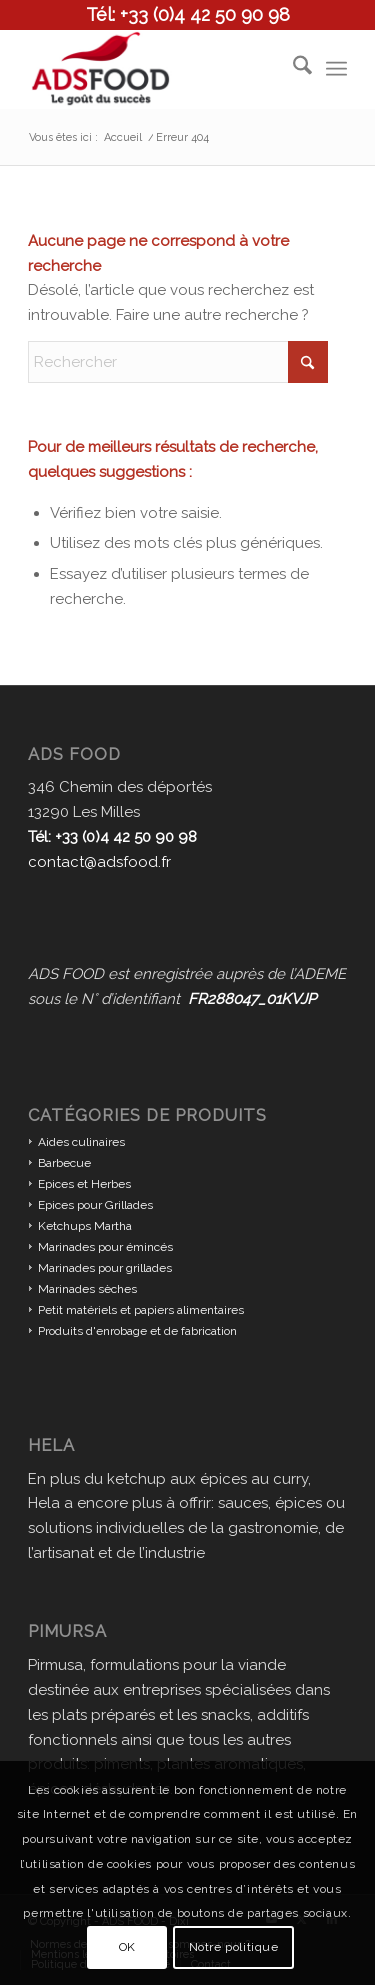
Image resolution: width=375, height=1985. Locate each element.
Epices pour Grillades (95, 1205)
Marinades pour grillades (105, 1268)
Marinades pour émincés (105, 1247)
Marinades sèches (87, 1289)
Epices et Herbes (84, 1184)
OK (127, 1947)
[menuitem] (292, 69)
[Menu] (336, 69)
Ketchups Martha (85, 1226)
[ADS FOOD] (155, 69)
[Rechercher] (292, 69)
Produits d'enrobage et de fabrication (137, 1331)
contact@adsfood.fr (99, 862)
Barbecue (64, 1163)
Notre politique (234, 1947)
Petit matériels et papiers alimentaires (141, 1310)
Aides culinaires (81, 1142)
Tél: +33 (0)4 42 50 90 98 (188, 14)
